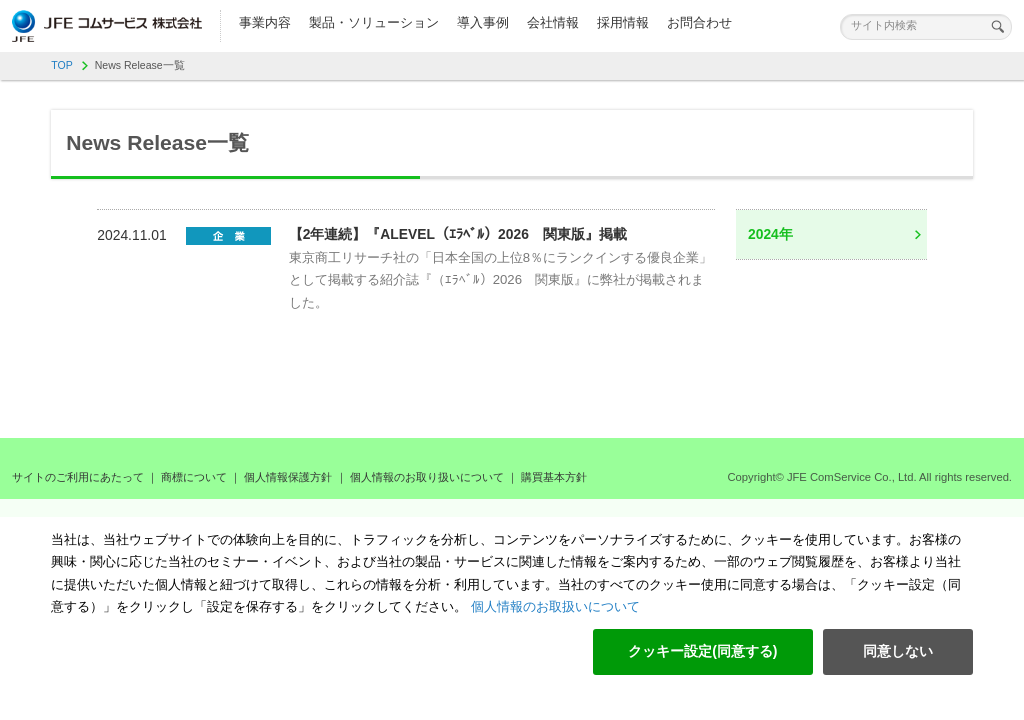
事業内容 (265, 22)
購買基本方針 (554, 477)
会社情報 (553, 22)
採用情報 (623, 22)
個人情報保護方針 (288, 477)
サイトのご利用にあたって (78, 477)
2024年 (770, 234)
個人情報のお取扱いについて (553, 606)
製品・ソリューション (374, 22)
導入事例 (483, 22)
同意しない (898, 651)
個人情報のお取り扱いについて (427, 477)
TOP (62, 65)
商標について (194, 477)
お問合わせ (699, 22)
